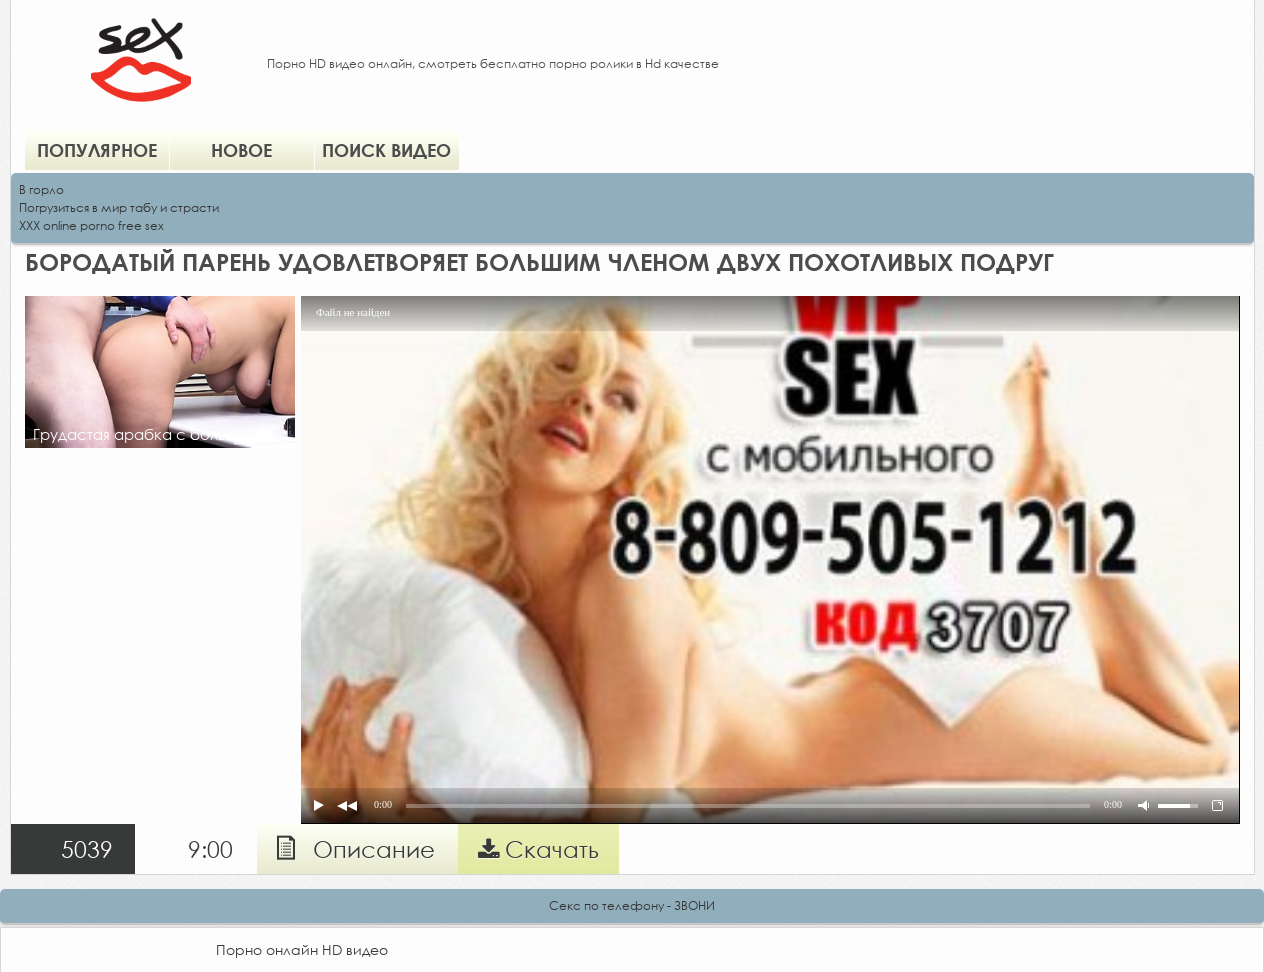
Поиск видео (386, 150)
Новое (241, 150)
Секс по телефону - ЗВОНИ (632, 905)
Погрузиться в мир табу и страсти (119, 207)
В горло (41, 189)
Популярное (97, 150)
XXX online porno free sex (91, 225)
